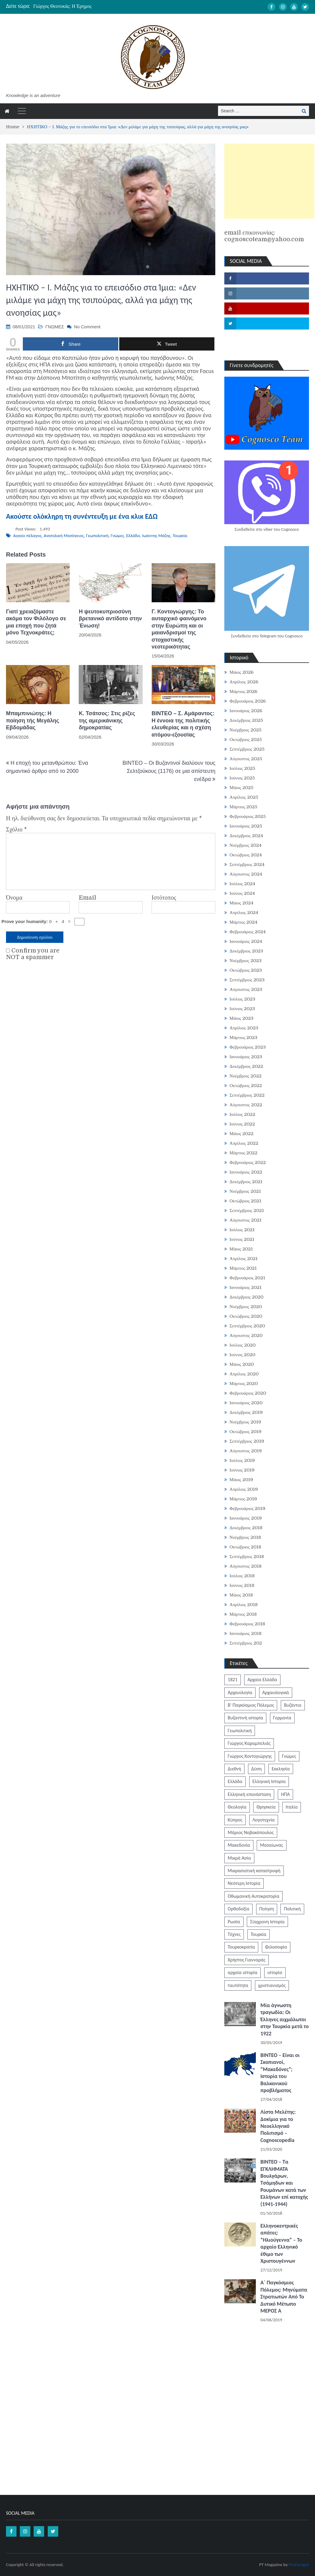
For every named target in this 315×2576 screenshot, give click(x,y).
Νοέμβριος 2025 (245, 730)
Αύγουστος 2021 (245, 1220)
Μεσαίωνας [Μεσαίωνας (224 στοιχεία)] (271, 1845)
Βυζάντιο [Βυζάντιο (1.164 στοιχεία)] (292, 1705)
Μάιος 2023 (241, 1018)
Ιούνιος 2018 (241, 1585)
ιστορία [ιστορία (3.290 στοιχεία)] (275, 1972)
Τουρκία (180, 535)
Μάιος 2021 (241, 1249)
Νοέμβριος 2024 (245, 845)
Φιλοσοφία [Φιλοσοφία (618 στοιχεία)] (276, 1947)
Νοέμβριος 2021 (245, 1191)
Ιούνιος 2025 (242, 778)
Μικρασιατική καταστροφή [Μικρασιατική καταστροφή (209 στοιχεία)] (254, 1870)
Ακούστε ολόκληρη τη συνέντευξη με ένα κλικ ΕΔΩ (82, 516)
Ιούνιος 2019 (242, 1470)
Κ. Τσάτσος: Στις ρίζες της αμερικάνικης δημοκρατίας (107, 720)
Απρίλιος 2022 (243, 1143)
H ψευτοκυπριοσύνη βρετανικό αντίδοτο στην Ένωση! (110, 619)
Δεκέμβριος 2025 (246, 720)
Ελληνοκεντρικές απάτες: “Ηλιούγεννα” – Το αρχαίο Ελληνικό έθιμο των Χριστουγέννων (281, 2243)
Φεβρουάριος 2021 (247, 1277)
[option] (110, 6)
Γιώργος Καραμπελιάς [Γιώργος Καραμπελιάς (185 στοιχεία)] (249, 1743)
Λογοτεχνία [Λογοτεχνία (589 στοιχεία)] (264, 1820)
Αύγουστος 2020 (245, 1335)
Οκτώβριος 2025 (245, 739)
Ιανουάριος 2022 (245, 1172)
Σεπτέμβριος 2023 (247, 980)
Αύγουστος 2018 (245, 1566)
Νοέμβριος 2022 (245, 1076)
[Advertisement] (269, 181)
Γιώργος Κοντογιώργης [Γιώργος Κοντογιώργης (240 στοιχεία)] (250, 1756)
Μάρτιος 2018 (243, 1614)
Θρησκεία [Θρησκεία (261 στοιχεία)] (266, 1807)
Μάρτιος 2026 (243, 691)
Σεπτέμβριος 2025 (247, 749)
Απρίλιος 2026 (243, 682)
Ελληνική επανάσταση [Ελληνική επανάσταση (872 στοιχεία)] (249, 1794)
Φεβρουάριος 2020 (247, 1393)
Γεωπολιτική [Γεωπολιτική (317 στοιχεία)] (240, 1730)
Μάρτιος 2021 (243, 1268)
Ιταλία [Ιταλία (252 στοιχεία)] (292, 1807)
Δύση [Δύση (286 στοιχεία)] (256, 1769)
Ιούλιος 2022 (242, 1114)
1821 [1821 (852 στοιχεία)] (232, 1679)
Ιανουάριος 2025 (245, 826)
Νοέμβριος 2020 (245, 1306)
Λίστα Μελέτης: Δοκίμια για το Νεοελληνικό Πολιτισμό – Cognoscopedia (278, 2126)
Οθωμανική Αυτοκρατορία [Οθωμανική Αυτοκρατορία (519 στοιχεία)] (253, 1896)
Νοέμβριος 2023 (245, 960)
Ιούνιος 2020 (242, 1354)
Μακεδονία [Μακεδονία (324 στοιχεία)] (239, 1845)
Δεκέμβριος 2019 (245, 1412)
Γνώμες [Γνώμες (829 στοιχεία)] (289, 1756)
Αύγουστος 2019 (245, 1451)
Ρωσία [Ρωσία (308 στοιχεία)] (234, 1921)
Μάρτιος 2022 (243, 1153)
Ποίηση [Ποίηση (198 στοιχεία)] (266, 1909)
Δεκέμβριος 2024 (246, 835)
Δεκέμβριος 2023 (246, 951)
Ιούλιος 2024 (242, 883)
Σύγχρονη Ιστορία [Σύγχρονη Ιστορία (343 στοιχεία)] (267, 1921)
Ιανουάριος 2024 (245, 941)
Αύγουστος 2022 (245, 1104)
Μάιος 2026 (241, 672)
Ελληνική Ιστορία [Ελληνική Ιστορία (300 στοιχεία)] (269, 1781)
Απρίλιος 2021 (243, 1258)
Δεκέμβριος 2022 (246, 1066)
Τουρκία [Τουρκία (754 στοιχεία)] (258, 1934)
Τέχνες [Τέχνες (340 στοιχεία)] (234, 1934)
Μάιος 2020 (241, 1364)
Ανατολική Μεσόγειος (64, 535)
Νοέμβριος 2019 (245, 1422)
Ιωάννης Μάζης (156, 535)
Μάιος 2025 (241, 787)
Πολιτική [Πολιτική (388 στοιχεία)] (292, 1909)
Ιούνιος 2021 (241, 1239)
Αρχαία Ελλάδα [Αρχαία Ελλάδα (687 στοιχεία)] (262, 1679)
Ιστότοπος (164, 898)
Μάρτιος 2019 (243, 1499)
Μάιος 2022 (241, 1133)
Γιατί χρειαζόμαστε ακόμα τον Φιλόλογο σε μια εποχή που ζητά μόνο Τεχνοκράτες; (36, 622)
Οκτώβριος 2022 (245, 1085)
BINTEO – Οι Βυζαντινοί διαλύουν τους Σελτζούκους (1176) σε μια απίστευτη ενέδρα (169, 771)
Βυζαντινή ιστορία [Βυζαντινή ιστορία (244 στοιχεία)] (245, 1718)
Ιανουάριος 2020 (245, 1402)
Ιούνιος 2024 (242, 893)
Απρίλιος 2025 (243, 797)
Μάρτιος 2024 (243, 922)
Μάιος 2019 (241, 1479)
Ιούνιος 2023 (242, 1008)
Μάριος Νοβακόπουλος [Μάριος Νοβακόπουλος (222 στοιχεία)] (251, 1832)
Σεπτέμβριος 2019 (246, 1441)
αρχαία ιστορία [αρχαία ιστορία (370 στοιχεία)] (242, 1972)
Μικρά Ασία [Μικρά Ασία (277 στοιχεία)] (239, 1858)
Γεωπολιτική (97, 535)
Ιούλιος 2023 (242, 999)
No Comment (87, 326)
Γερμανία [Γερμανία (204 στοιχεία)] (282, 1718)
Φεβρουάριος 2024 (247, 931)
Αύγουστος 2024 (245, 874)
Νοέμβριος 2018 (245, 1537)
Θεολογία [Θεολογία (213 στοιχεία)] (237, 1807)
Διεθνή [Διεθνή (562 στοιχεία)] (234, 1769)
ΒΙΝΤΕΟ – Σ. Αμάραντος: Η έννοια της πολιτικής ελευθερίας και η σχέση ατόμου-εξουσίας (183, 723)
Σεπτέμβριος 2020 (247, 1326)
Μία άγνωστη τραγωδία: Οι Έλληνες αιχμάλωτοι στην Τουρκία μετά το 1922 (284, 2019)
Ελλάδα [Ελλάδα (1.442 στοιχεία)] (235, 1781)
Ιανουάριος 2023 (245, 1056)
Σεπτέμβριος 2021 (246, 1210)
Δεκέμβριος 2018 (245, 1527)
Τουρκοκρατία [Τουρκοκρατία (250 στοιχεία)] (241, 1947)
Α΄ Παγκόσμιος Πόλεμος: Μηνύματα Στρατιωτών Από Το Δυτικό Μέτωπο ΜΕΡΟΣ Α (283, 2296)
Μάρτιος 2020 (243, 1383)
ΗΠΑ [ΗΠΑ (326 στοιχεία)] (285, 1794)
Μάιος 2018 (241, 1595)
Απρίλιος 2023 (243, 1028)
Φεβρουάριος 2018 (247, 1624)
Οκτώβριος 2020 (245, 1316)
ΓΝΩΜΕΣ (54, 326)
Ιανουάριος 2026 (245, 710)
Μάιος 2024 (241, 903)
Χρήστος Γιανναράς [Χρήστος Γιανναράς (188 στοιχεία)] (246, 1960)
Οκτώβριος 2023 (245, 970)
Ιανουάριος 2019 (245, 1518)
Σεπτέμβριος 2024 (247, 864)
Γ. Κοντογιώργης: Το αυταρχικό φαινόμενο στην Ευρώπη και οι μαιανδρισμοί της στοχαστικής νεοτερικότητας (179, 629)
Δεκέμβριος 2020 (246, 1297)
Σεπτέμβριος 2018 (246, 1556)
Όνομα (14, 898)
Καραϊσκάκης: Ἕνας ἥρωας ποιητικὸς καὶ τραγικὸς (83, 6)
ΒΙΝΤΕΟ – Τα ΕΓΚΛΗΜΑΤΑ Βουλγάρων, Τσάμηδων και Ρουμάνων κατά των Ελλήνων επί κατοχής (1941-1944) (284, 2182)
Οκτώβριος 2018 (245, 1547)
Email (87, 898)
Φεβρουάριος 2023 (247, 1047)
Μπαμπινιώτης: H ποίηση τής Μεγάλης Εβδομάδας (32, 720)
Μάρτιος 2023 (243, 1037)
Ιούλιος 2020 (242, 1345)
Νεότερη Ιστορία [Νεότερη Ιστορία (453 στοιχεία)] (244, 1883)
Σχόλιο (16, 829)
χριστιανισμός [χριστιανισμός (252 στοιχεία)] (272, 1985)
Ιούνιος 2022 (242, 1124)
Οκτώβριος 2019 (245, 1431)
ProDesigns (299, 2564)
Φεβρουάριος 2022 (247, 1162)
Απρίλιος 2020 (244, 1374)
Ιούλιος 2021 (242, 1229)
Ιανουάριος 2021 (245, 1287)
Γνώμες (117, 535)
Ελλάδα (133, 535)
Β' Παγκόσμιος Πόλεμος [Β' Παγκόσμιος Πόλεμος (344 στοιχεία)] (251, 1705)
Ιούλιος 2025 (242, 768)
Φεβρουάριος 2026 (247, 701)
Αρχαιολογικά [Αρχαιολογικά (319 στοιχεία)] (275, 1692)
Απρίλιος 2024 (243, 912)
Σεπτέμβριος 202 (245, 1643)
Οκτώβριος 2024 (245, 855)
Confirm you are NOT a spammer (32, 954)
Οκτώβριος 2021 (245, 1201)
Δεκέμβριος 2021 (245, 1181)
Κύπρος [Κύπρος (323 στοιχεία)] (235, 1820)
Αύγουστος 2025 (245, 758)
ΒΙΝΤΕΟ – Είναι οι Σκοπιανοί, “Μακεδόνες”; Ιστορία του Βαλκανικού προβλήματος (279, 2073)
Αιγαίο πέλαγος (27, 535)
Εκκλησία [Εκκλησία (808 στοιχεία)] (281, 1769)
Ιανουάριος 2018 (245, 1633)
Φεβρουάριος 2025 (247, 816)
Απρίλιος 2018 (243, 1604)
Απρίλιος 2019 (243, 1489)
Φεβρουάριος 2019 (247, 1508)
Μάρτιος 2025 (243, 807)
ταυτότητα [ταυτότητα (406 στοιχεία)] (238, 1985)
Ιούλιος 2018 (242, 1575)
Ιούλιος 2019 (242, 1460)
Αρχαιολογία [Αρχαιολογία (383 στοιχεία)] (240, 1692)
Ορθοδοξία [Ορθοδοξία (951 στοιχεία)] (238, 1909)
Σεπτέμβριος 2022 (247, 1095)
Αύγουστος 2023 (245, 989)
